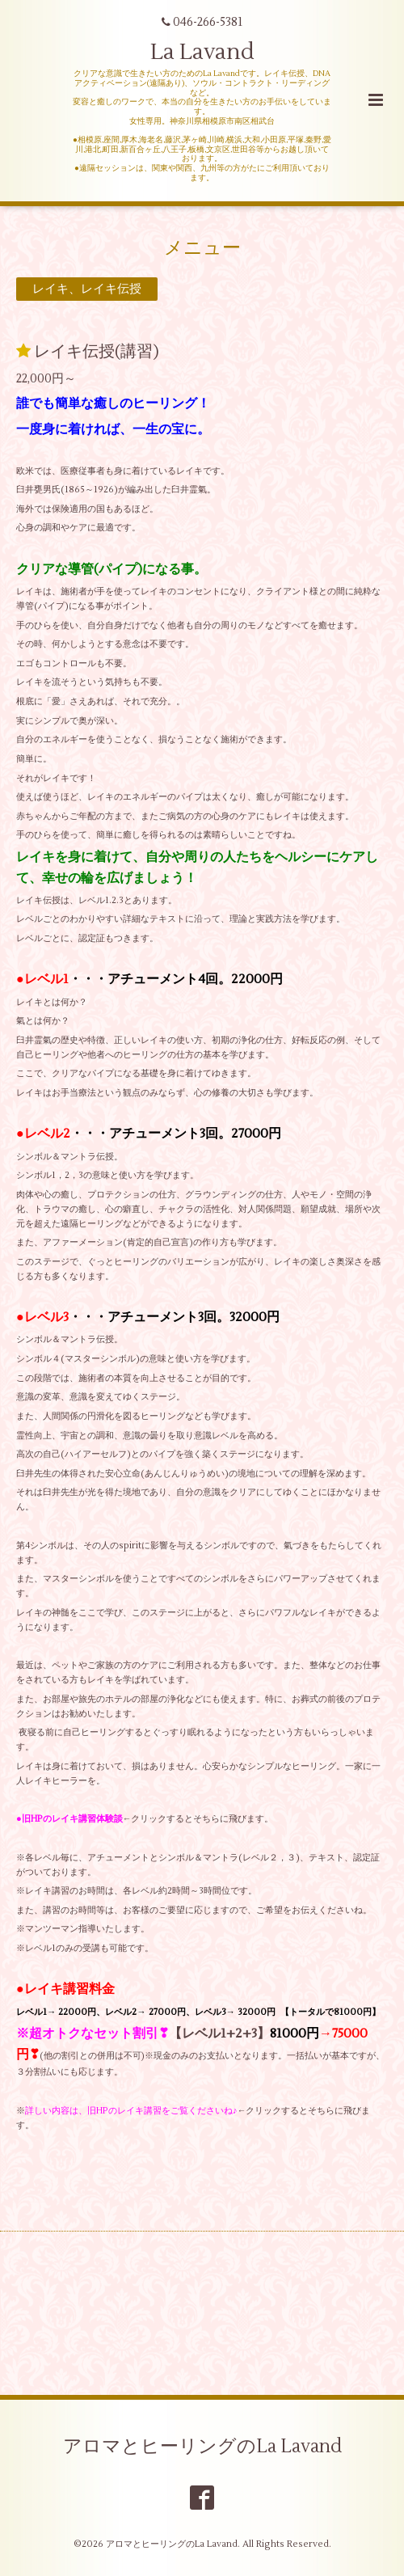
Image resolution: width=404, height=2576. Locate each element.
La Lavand (202, 52)
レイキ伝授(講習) (96, 351)
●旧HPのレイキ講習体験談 (69, 1819)
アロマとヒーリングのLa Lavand (202, 2446)
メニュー (202, 247)
